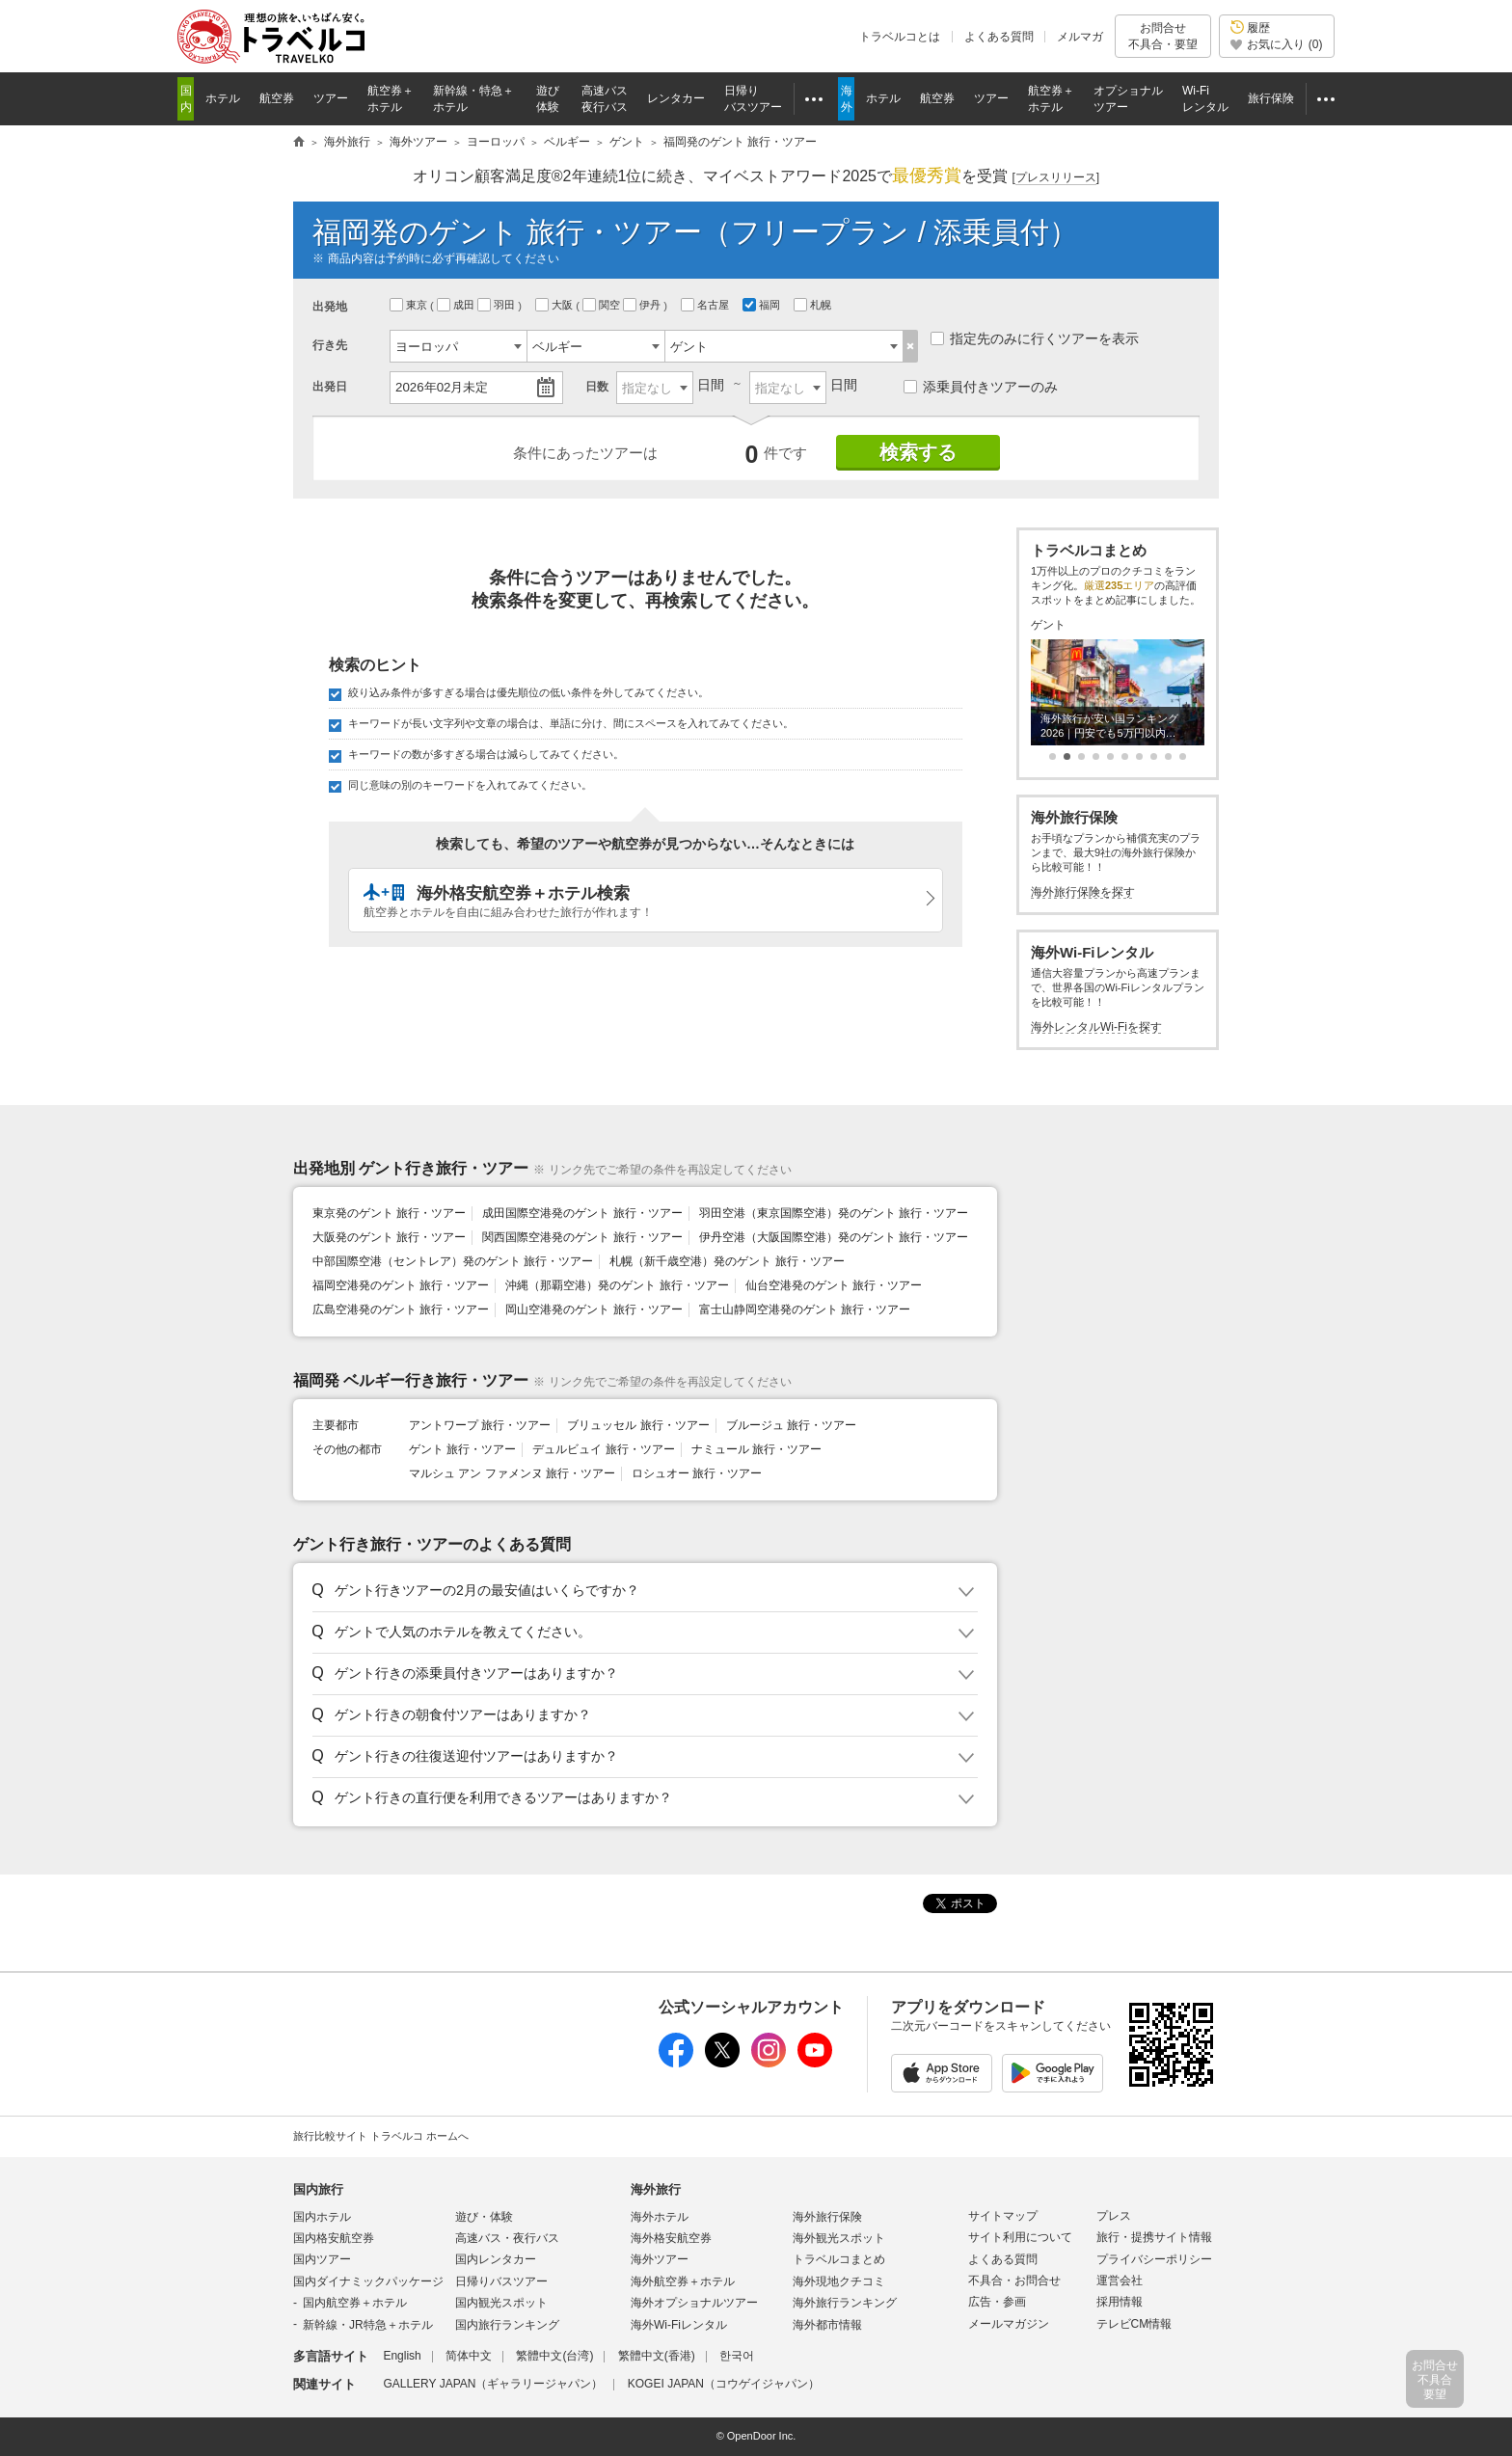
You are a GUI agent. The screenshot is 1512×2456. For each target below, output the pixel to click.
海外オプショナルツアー (694, 2302)
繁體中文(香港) (656, 2355)
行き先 (329, 345)
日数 (596, 386)
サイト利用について (1020, 2237)
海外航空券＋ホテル (683, 2281)
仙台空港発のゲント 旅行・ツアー (833, 1285)
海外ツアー (659, 2259)
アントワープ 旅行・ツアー (480, 1425)
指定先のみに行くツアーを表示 (1035, 338)
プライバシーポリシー (1154, 2259)
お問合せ (1163, 36)
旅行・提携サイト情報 (1154, 2237)
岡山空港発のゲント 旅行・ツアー (593, 1309)
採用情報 (1119, 2301)
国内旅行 (318, 2189)
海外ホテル (659, 2217)
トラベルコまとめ (839, 2259)
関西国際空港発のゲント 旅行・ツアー (582, 1237)
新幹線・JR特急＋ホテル (368, 2325)
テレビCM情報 (1134, 2324)
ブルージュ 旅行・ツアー (791, 1425)
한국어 (736, 2355)
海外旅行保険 (827, 2217)
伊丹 (643, 304)
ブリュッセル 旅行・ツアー (638, 1425)
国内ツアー (322, 2259)
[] (1055, 178)
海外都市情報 (827, 2325)
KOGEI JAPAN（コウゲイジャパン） (724, 2383)
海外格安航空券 (671, 2238)
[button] (642, 1591)
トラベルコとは (899, 36)
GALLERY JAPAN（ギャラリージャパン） (493, 2383)
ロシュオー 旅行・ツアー (697, 1473)
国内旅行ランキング (507, 2325)
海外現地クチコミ (839, 2281)
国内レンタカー (495, 2259)
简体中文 (469, 2355)
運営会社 (1119, 2280)
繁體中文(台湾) (554, 2355)
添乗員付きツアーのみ (981, 386)
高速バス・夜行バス (507, 2238)
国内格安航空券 (333, 2238)
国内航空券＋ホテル (355, 2302)
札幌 (814, 304)
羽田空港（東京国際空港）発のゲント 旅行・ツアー (833, 1213)
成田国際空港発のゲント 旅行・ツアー (582, 1213)
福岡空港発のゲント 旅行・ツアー (400, 1285)
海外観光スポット (839, 2238)
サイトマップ (1003, 2216)
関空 (602, 304)
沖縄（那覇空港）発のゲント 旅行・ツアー (616, 1285)
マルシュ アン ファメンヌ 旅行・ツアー (512, 1473)
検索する (918, 452)
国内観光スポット (501, 2302)
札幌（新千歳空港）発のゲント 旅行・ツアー (726, 1261)
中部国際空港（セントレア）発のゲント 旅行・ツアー (452, 1261)
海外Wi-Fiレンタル (679, 2325)
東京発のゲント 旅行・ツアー (389, 1213)
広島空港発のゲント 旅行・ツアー (400, 1309)
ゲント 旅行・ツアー (462, 1449)
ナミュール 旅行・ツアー (756, 1449)
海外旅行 (656, 2189)
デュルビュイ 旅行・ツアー (603, 1449)
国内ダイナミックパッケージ (368, 2281)
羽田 (497, 304)
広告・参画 (997, 2301)
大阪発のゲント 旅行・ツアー (389, 1237)
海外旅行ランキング (845, 2302)
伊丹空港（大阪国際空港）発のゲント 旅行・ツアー (833, 1237)
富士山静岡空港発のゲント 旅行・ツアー (804, 1309)
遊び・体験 (484, 2217)
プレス (1113, 2216)
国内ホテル (322, 2217)
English (401, 2355)
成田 (457, 304)
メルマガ (1080, 36)
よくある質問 (999, 36)
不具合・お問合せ (1014, 2280)
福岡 (762, 304)
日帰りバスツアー (501, 2281)
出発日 (329, 386)
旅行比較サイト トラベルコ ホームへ (381, 2136)
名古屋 (706, 304)
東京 (410, 304)
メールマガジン (1008, 2324)
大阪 (555, 304)
